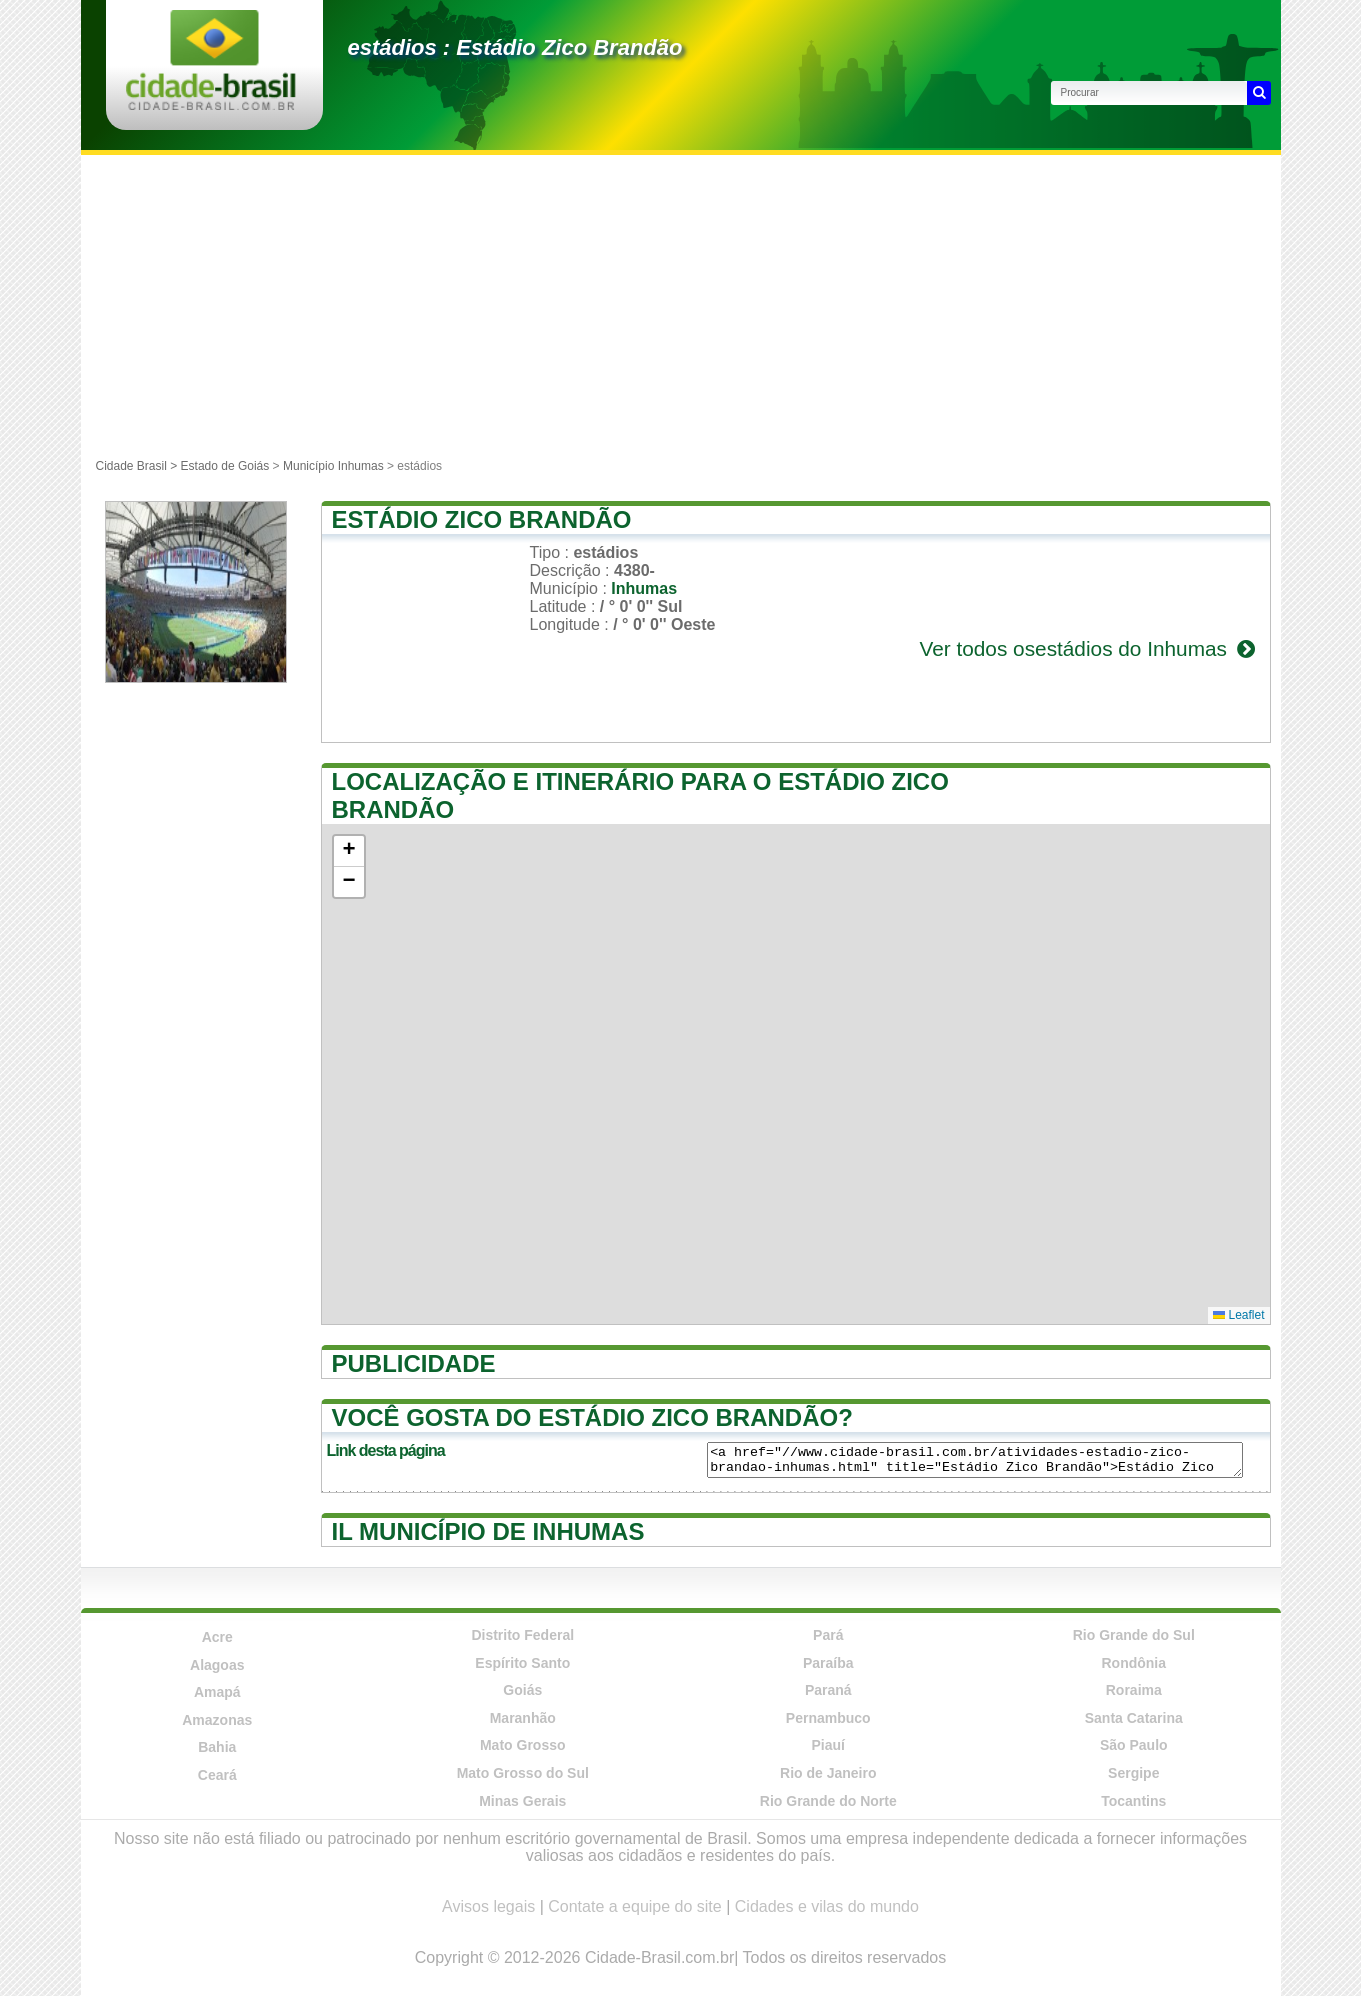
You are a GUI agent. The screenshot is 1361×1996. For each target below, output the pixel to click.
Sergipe (1133, 1773)
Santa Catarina (1134, 1718)
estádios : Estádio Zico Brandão (515, 47)
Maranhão (523, 1718)
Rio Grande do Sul (1134, 1635)
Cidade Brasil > (138, 466)
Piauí (828, 1745)
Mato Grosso (523, 1745)
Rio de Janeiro (828, 1773)
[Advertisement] (681, 305)
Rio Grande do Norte (828, 1801)
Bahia (217, 1747)
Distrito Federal (522, 1635)
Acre (217, 1637)
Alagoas (217, 1665)
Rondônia (1133, 1663)
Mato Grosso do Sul (523, 1773)
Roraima (1134, 1690)
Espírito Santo (522, 1663)
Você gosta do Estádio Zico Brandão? (592, 1417)
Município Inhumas (333, 466)
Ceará (217, 1775)
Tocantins (1133, 1801)
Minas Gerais (522, 1801)
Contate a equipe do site (634, 1906)
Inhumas (644, 588)
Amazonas (217, 1720)
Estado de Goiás (225, 466)
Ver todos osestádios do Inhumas (1089, 648)
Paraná (828, 1690)
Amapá (217, 1692)
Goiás (522, 1690)
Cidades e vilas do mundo (827, 1906)
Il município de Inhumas (488, 1531)
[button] (349, 851)
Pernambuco (828, 1718)
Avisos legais (488, 1906)
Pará (828, 1635)
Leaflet (1238, 1315)
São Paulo (1134, 1745)
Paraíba (828, 1663)
